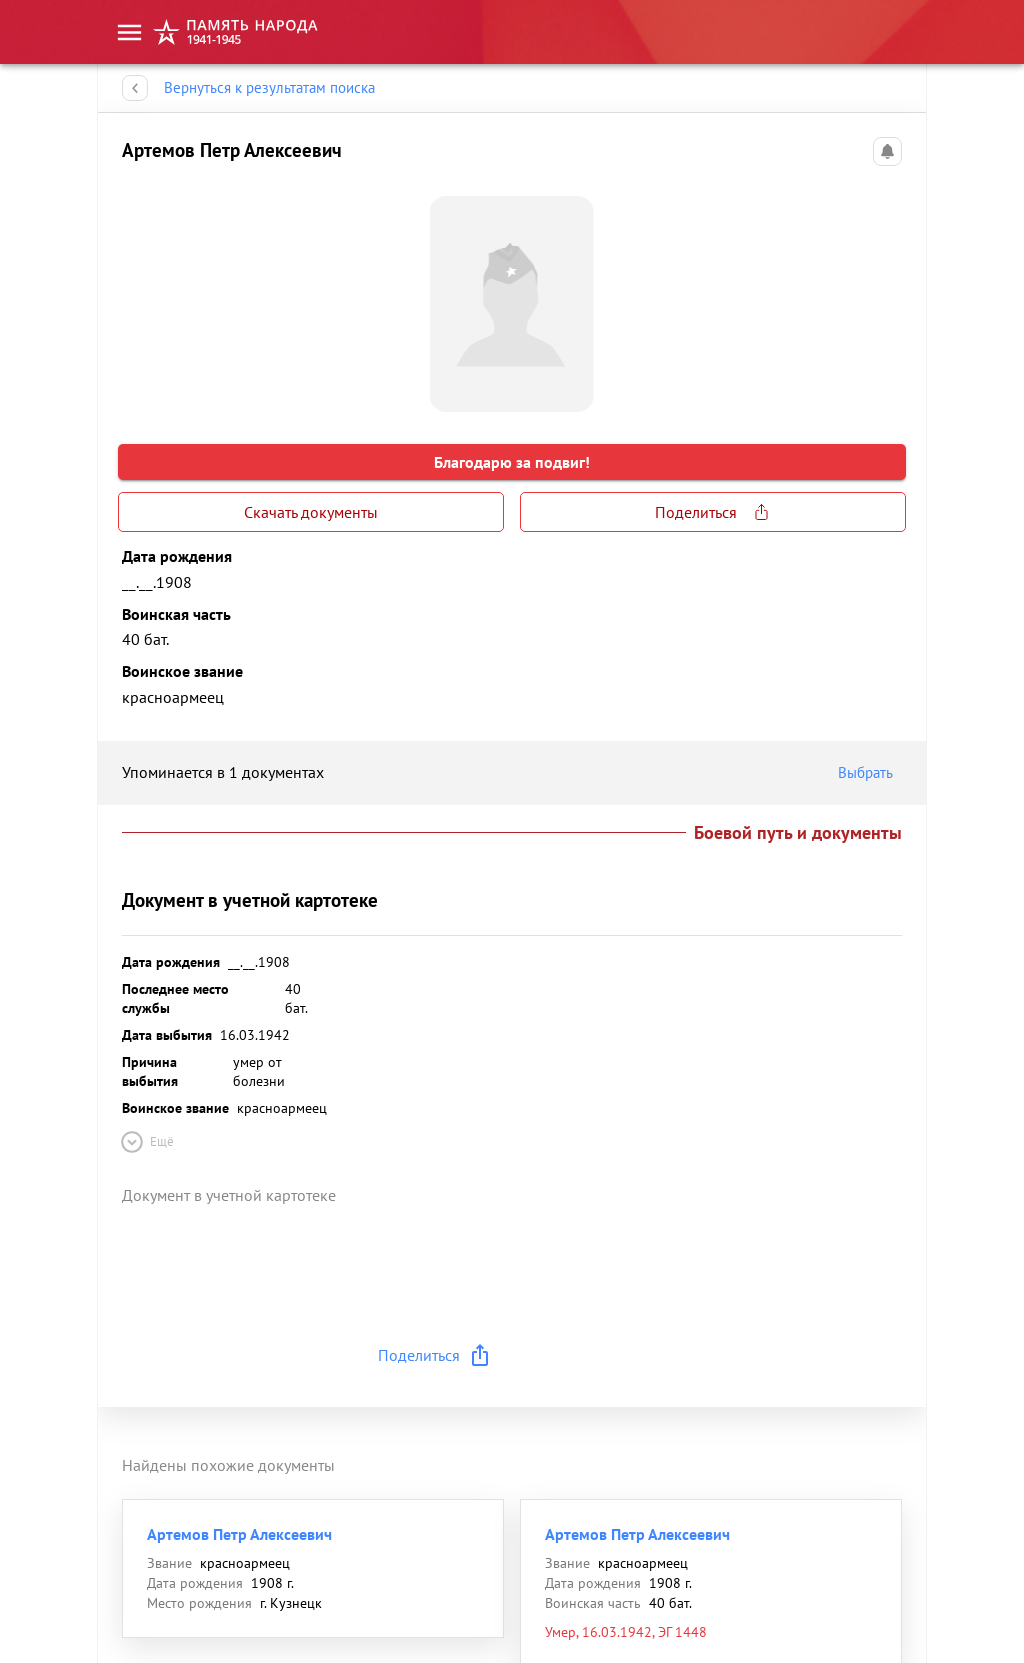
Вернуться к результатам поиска (269, 88)
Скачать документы (311, 512)
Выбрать (870, 773)
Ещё (146, 1142)
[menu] (129, 32)
